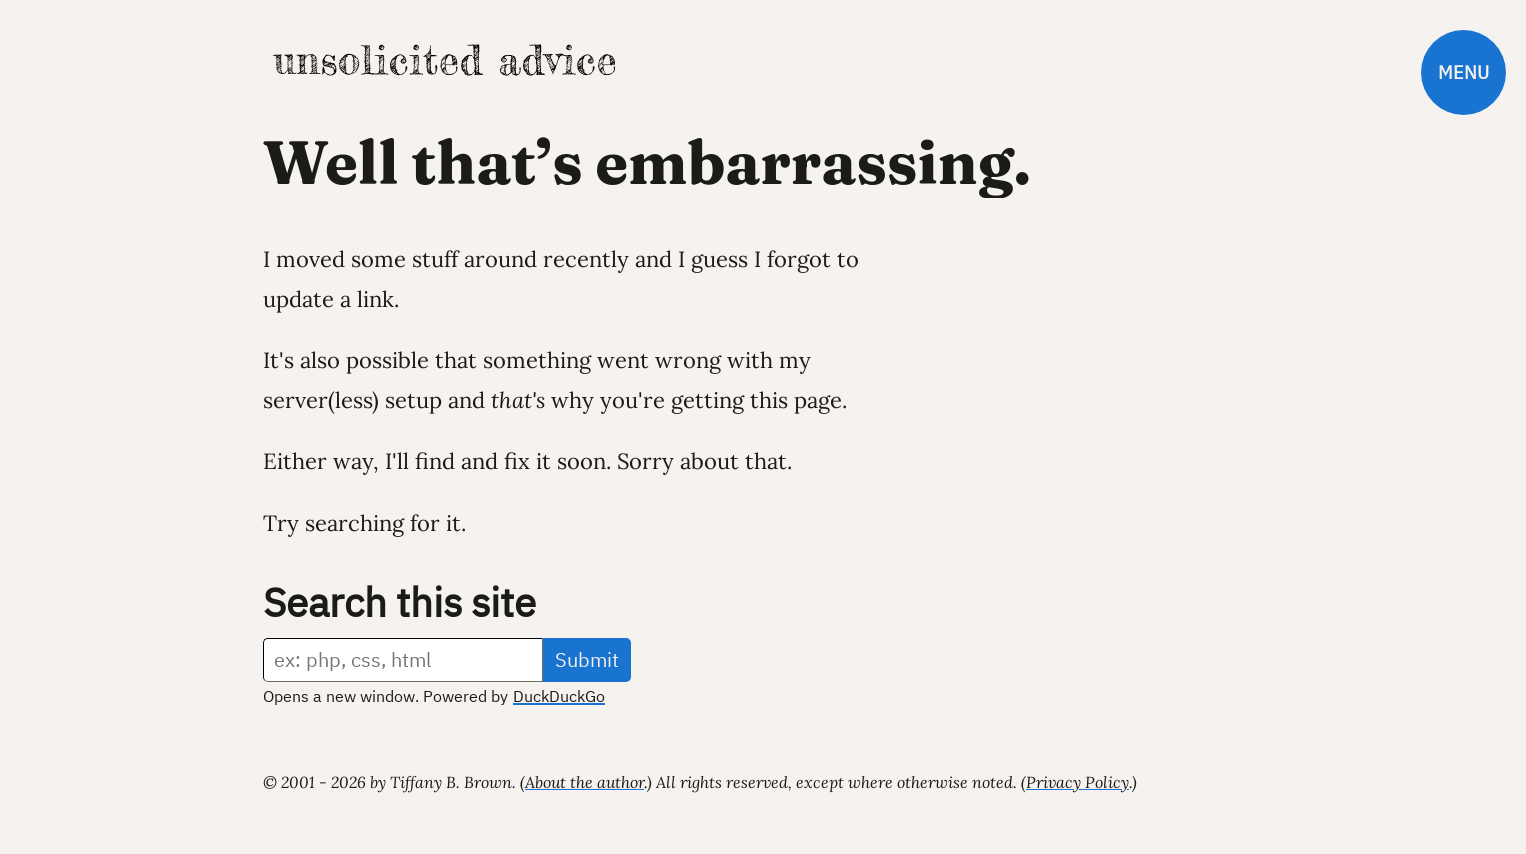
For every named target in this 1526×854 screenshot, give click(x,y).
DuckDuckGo (559, 696)
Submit (587, 659)
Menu (1463, 72)
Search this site (399, 602)
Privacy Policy (1077, 782)
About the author (584, 782)
